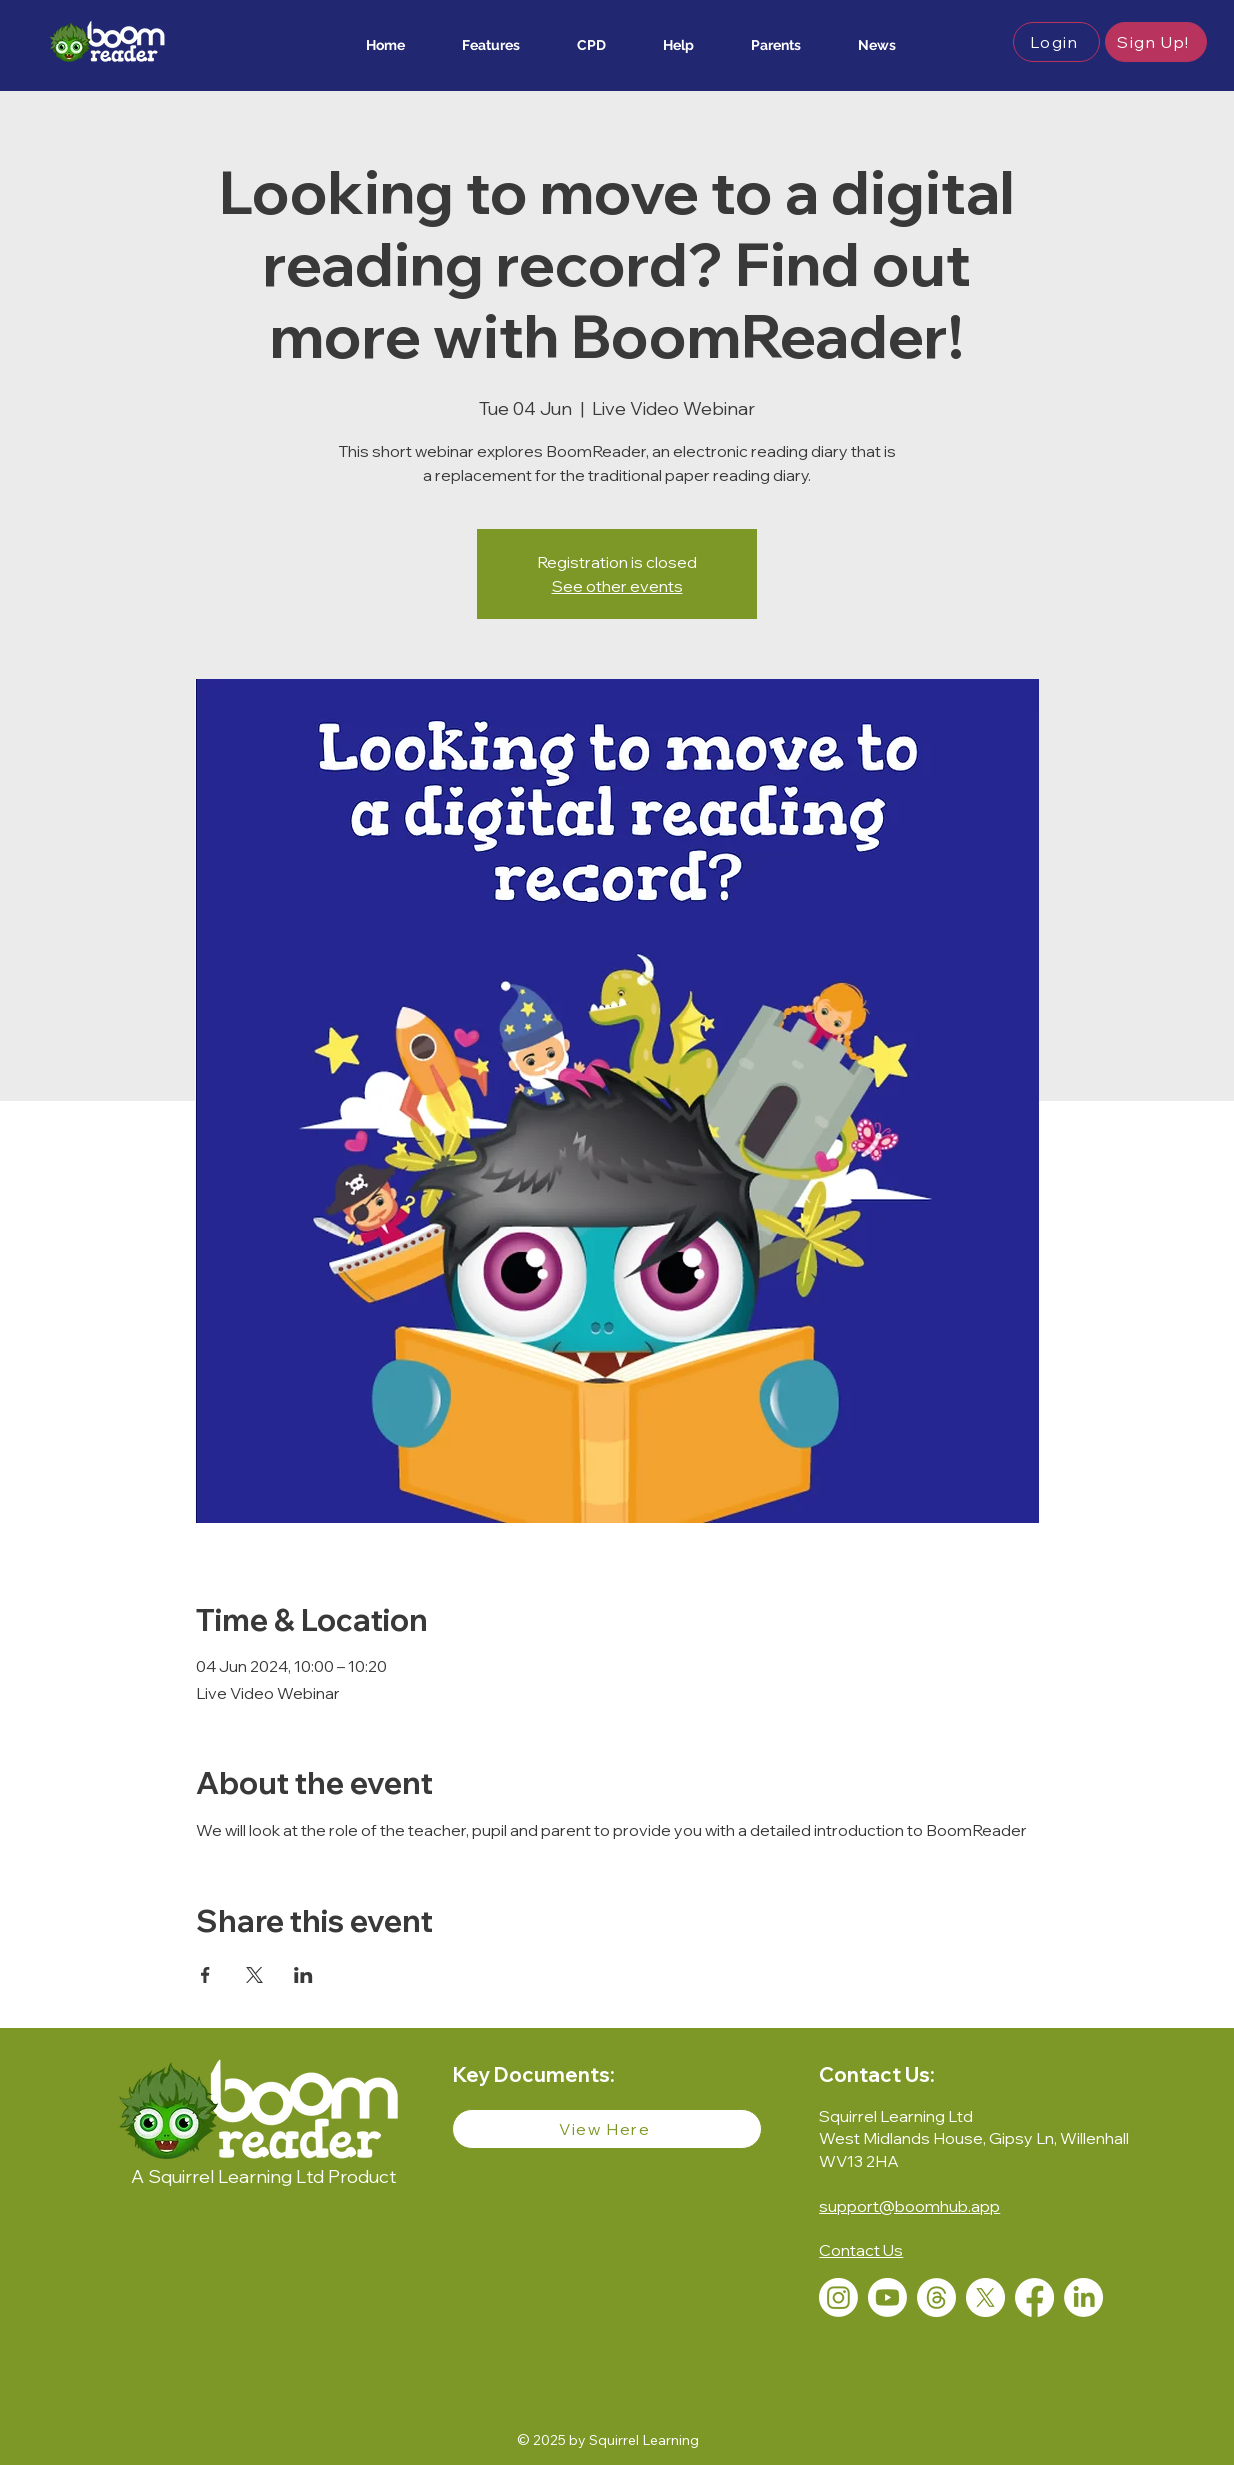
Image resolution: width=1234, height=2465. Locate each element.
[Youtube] (887, 2297)
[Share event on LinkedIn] (303, 1975)
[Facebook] (1034, 2297)
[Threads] (936, 2297)
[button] (477, 45)
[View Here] (607, 2129)
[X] (985, 2297)
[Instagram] (838, 2297)
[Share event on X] (254, 1975)
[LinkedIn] (1083, 2297)
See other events (617, 586)
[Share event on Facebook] (205, 1975)
